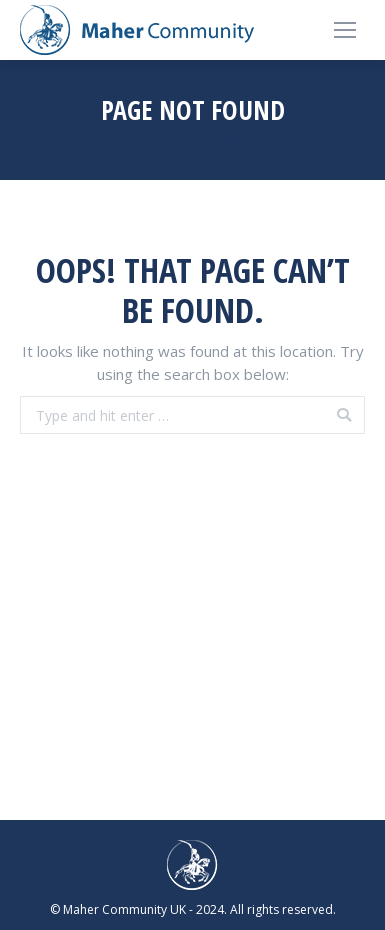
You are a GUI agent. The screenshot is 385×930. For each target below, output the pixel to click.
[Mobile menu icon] (345, 30)
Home (156, 135)
